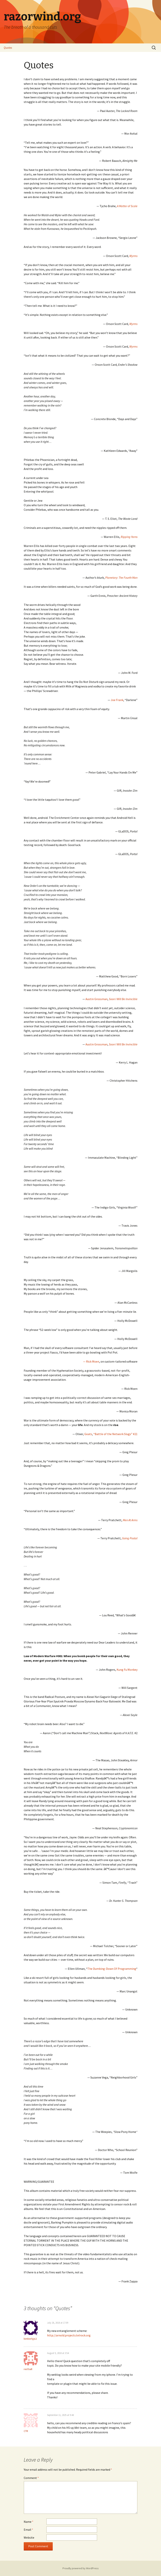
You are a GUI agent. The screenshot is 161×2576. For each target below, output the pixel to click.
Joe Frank (117, 700)
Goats (88, 1434)
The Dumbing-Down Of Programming (111, 1969)
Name (28, 2522)
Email (28, 2529)
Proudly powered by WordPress (81, 2568)
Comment (31, 2478)
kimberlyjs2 (30, 2338)
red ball (28, 2369)
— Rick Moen (91, 1361)
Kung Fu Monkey (127, 1669)
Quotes (8, 47)
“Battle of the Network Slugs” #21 (115, 1434)
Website (29, 2537)
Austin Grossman (96, 999)
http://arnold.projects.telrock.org (69, 2335)
